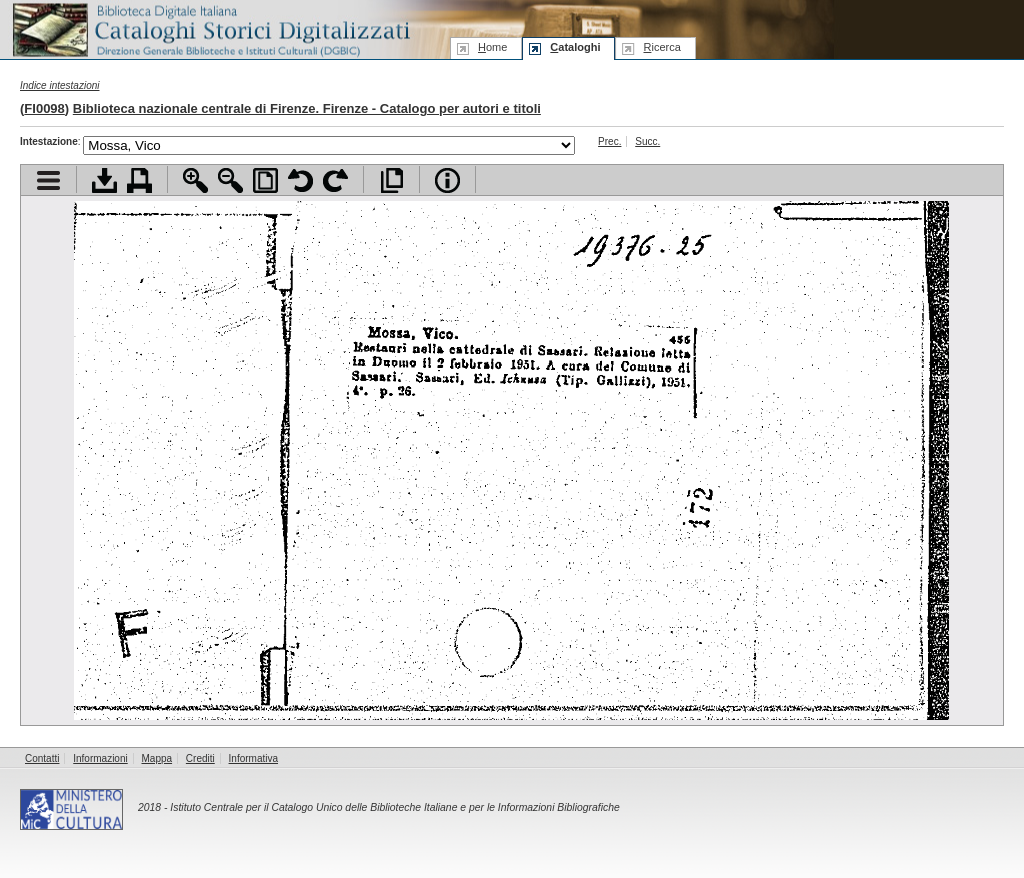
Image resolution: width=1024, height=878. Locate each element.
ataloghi (575, 47)
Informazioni (100, 758)
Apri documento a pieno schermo (391, 180)
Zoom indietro (230, 180)
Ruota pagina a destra (335, 180)
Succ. (647, 141)
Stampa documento (139, 180)
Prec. (609, 141)
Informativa (253, 758)
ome (492, 47)
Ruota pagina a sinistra (300, 180)
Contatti (42, 758)
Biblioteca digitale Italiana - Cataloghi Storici (210, 28)
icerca (661, 47)
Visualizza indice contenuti (48, 180)
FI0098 (44, 108)
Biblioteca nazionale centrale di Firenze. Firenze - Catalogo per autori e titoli (307, 108)
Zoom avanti (195, 180)
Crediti (200, 758)
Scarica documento (104, 180)
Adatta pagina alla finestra (265, 180)
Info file (447, 180)
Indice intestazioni (60, 85)
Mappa (157, 758)
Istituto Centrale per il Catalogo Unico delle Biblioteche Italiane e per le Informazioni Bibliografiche (394, 807)
